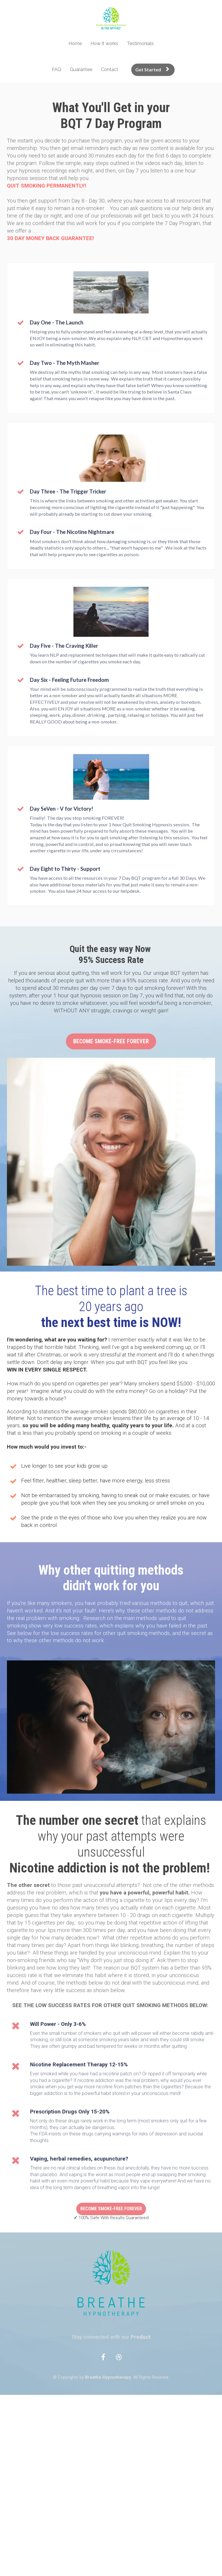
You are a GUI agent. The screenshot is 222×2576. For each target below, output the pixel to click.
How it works (104, 43)
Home (75, 43)
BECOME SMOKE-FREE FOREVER (111, 1041)
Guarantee (81, 69)
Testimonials (140, 43)
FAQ (56, 69)
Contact (109, 69)
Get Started (152, 69)
